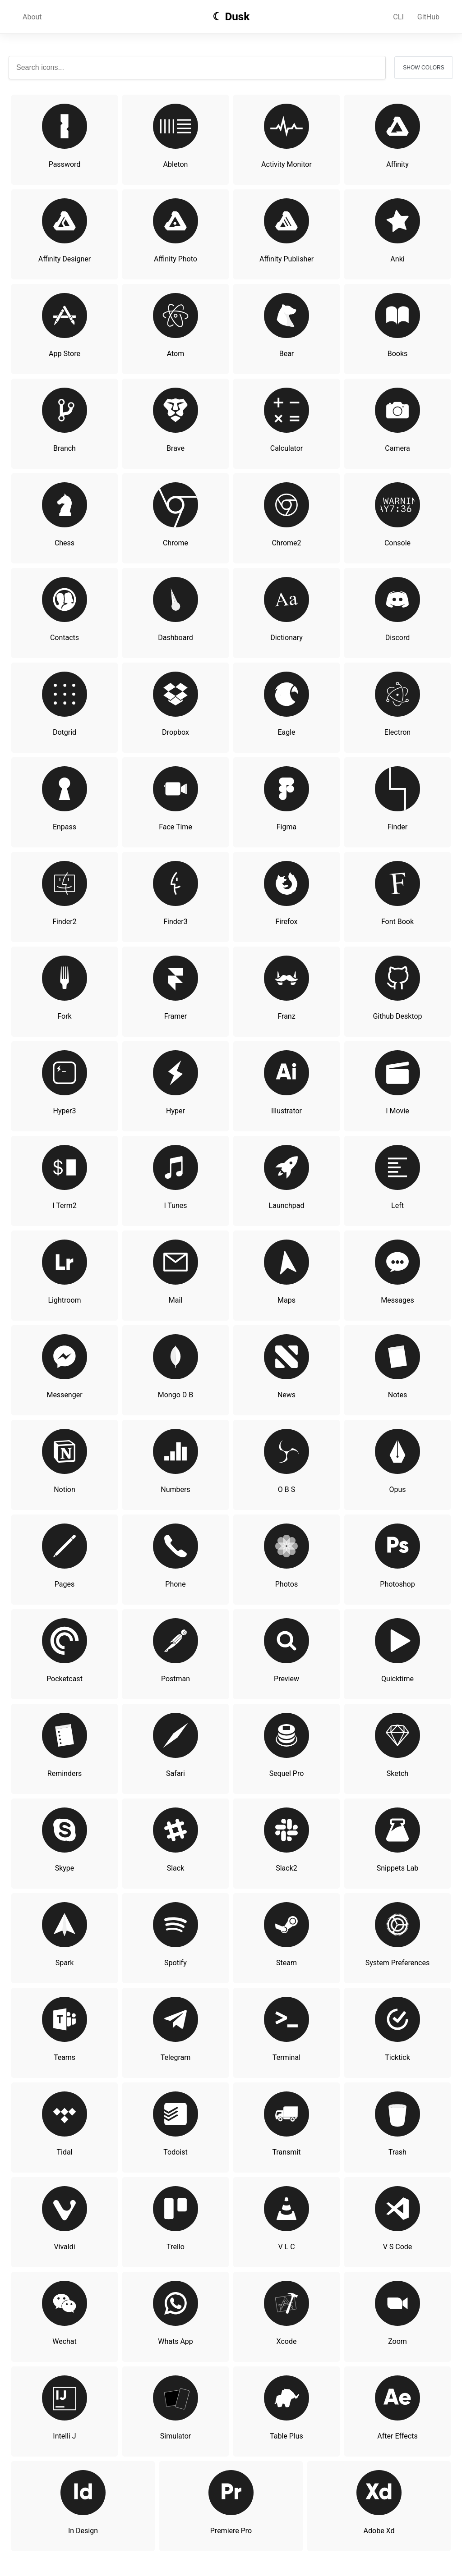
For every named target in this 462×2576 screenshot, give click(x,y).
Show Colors (423, 67)
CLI (398, 17)
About (32, 17)
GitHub (428, 17)
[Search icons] (197, 67)
